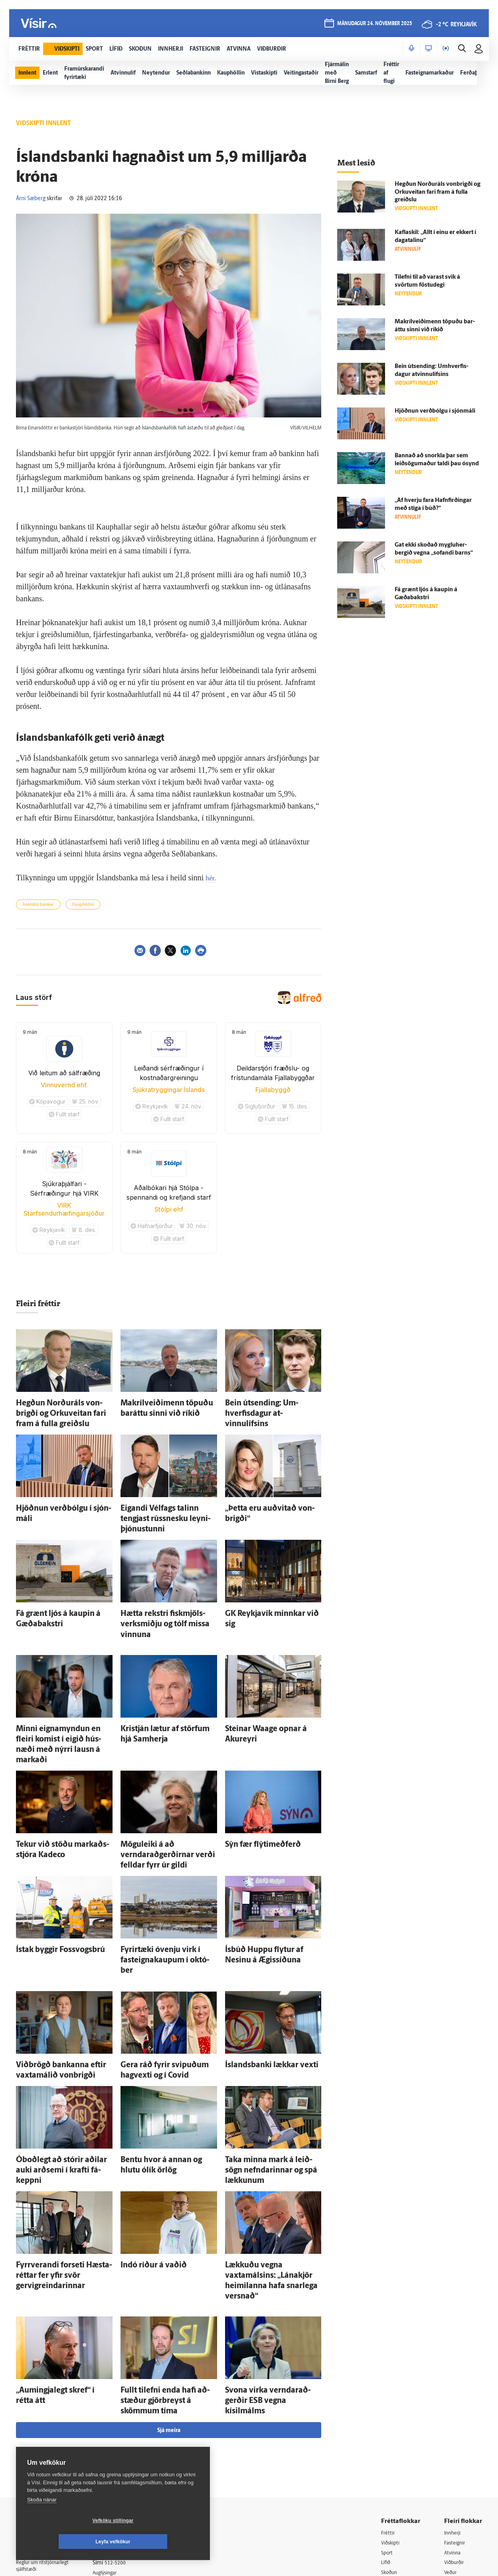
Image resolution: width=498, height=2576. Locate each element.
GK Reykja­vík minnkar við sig (264, 1582)
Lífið (386, 2416)
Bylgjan (453, 2437)
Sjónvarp (392, 2437)
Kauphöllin (83, 905)
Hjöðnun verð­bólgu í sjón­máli (56, 1492)
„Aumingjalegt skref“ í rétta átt (56, 2257)
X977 (450, 2457)
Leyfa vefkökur (160, 2542)
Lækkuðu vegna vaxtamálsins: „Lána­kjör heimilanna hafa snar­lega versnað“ (273, 2158)
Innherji (454, 2386)
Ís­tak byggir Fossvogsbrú (49, 1870)
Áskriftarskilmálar (123, 2457)
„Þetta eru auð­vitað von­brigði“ (266, 1492)
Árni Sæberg (30, 199)
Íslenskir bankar (38, 905)
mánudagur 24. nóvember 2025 (374, 24)
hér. (211, 877)
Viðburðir (456, 2416)
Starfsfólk (113, 2467)
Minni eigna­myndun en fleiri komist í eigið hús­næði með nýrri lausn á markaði (60, 1689)
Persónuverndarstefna (43, 2433)
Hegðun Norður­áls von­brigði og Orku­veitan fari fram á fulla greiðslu (437, 192)
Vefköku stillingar (65, 2542)
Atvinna (453, 2406)
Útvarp (389, 2447)
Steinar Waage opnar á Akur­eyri (268, 1682)
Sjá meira (168, 2283)
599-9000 (40, 2463)
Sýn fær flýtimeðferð (253, 1780)
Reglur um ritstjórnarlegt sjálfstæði (46, 2419)
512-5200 (125, 2416)
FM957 (452, 2447)
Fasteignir (456, 2396)
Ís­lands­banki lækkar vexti (259, 1969)
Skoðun (390, 2427)
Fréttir (389, 2386)
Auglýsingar (115, 2426)
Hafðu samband (121, 2436)
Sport (388, 2406)
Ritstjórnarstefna (122, 2446)
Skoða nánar (42, 2521)
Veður (451, 2427)
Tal (447, 2467)
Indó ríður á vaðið (145, 2150)
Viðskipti (392, 2396)
